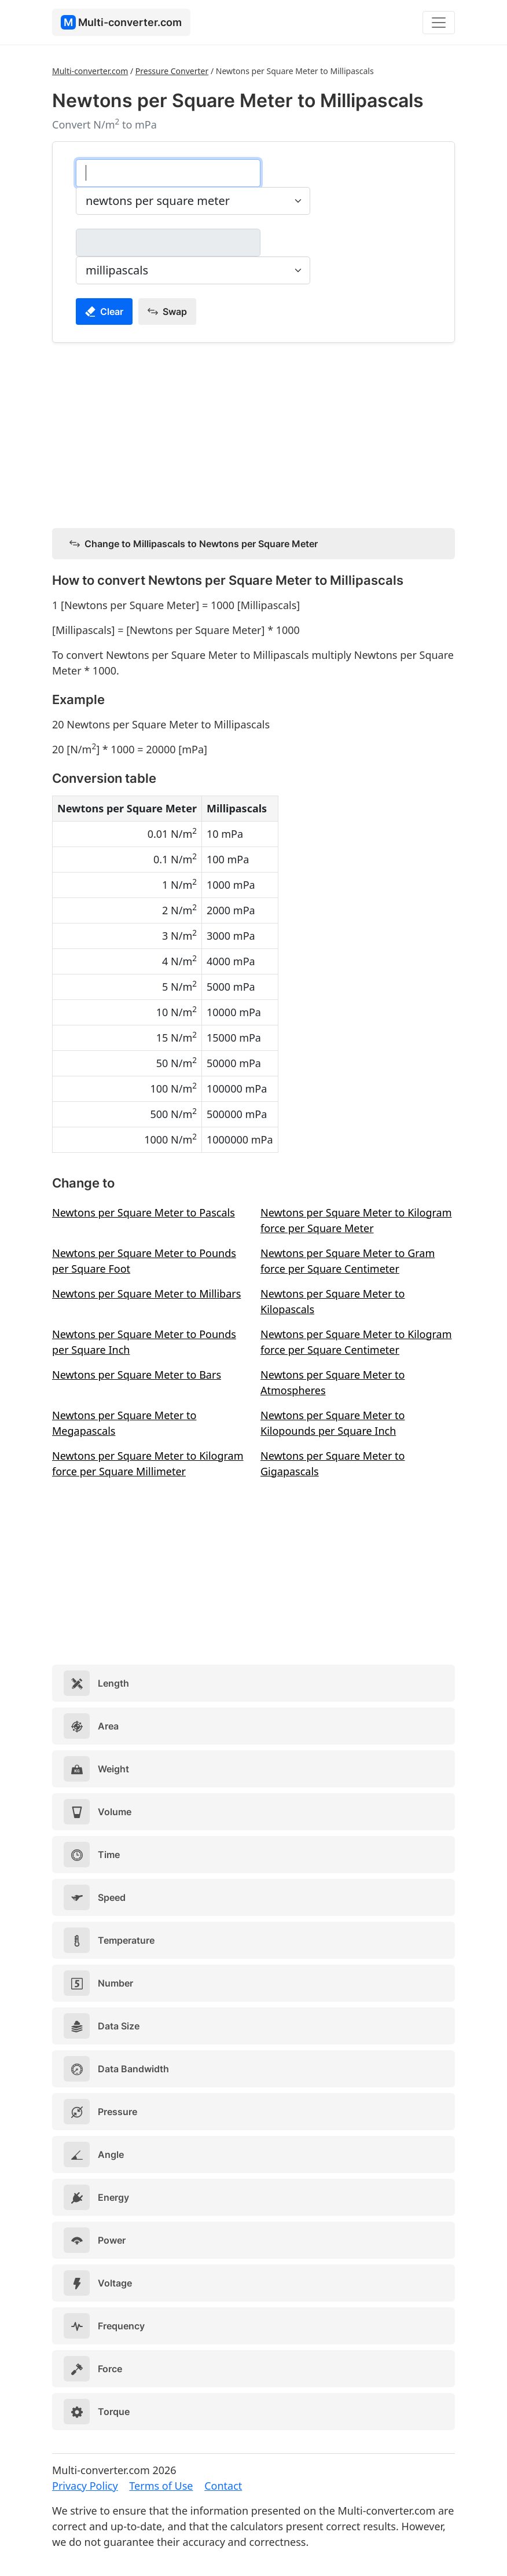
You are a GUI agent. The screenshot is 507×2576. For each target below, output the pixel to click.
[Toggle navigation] (438, 22)
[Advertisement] (253, 433)
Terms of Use (161, 2486)
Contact (223, 2486)
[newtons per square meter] (168, 173)
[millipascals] (168, 242)
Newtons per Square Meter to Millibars (146, 1293)
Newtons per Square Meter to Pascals (143, 1212)
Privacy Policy (85, 2486)
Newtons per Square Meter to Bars (136, 1375)
